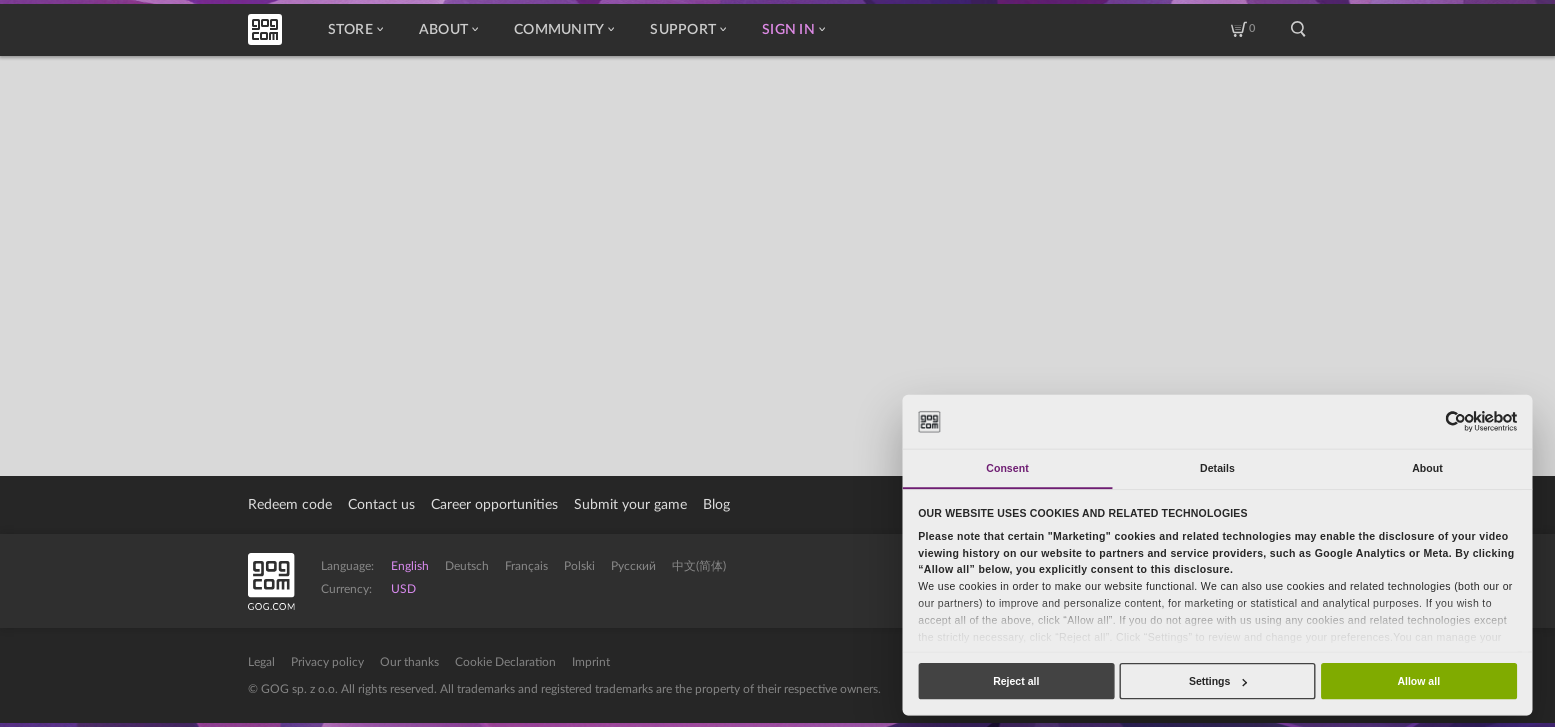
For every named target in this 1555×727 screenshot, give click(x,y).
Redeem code (290, 505)
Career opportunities (494, 505)
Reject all (1016, 681)
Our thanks (409, 662)
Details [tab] (1217, 468)
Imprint (591, 662)
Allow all (1418, 681)
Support (688, 30)
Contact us (381, 505)
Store (355, 30)
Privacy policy (327, 662)
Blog (716, 505)
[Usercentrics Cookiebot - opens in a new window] (1455, 421)
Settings (1218, 681)
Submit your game (630, 505)
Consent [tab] (1007, 468)
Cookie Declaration (505, 662)
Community (564, 30)
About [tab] (1427, 468)
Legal (261, 662)
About (448, 30)
